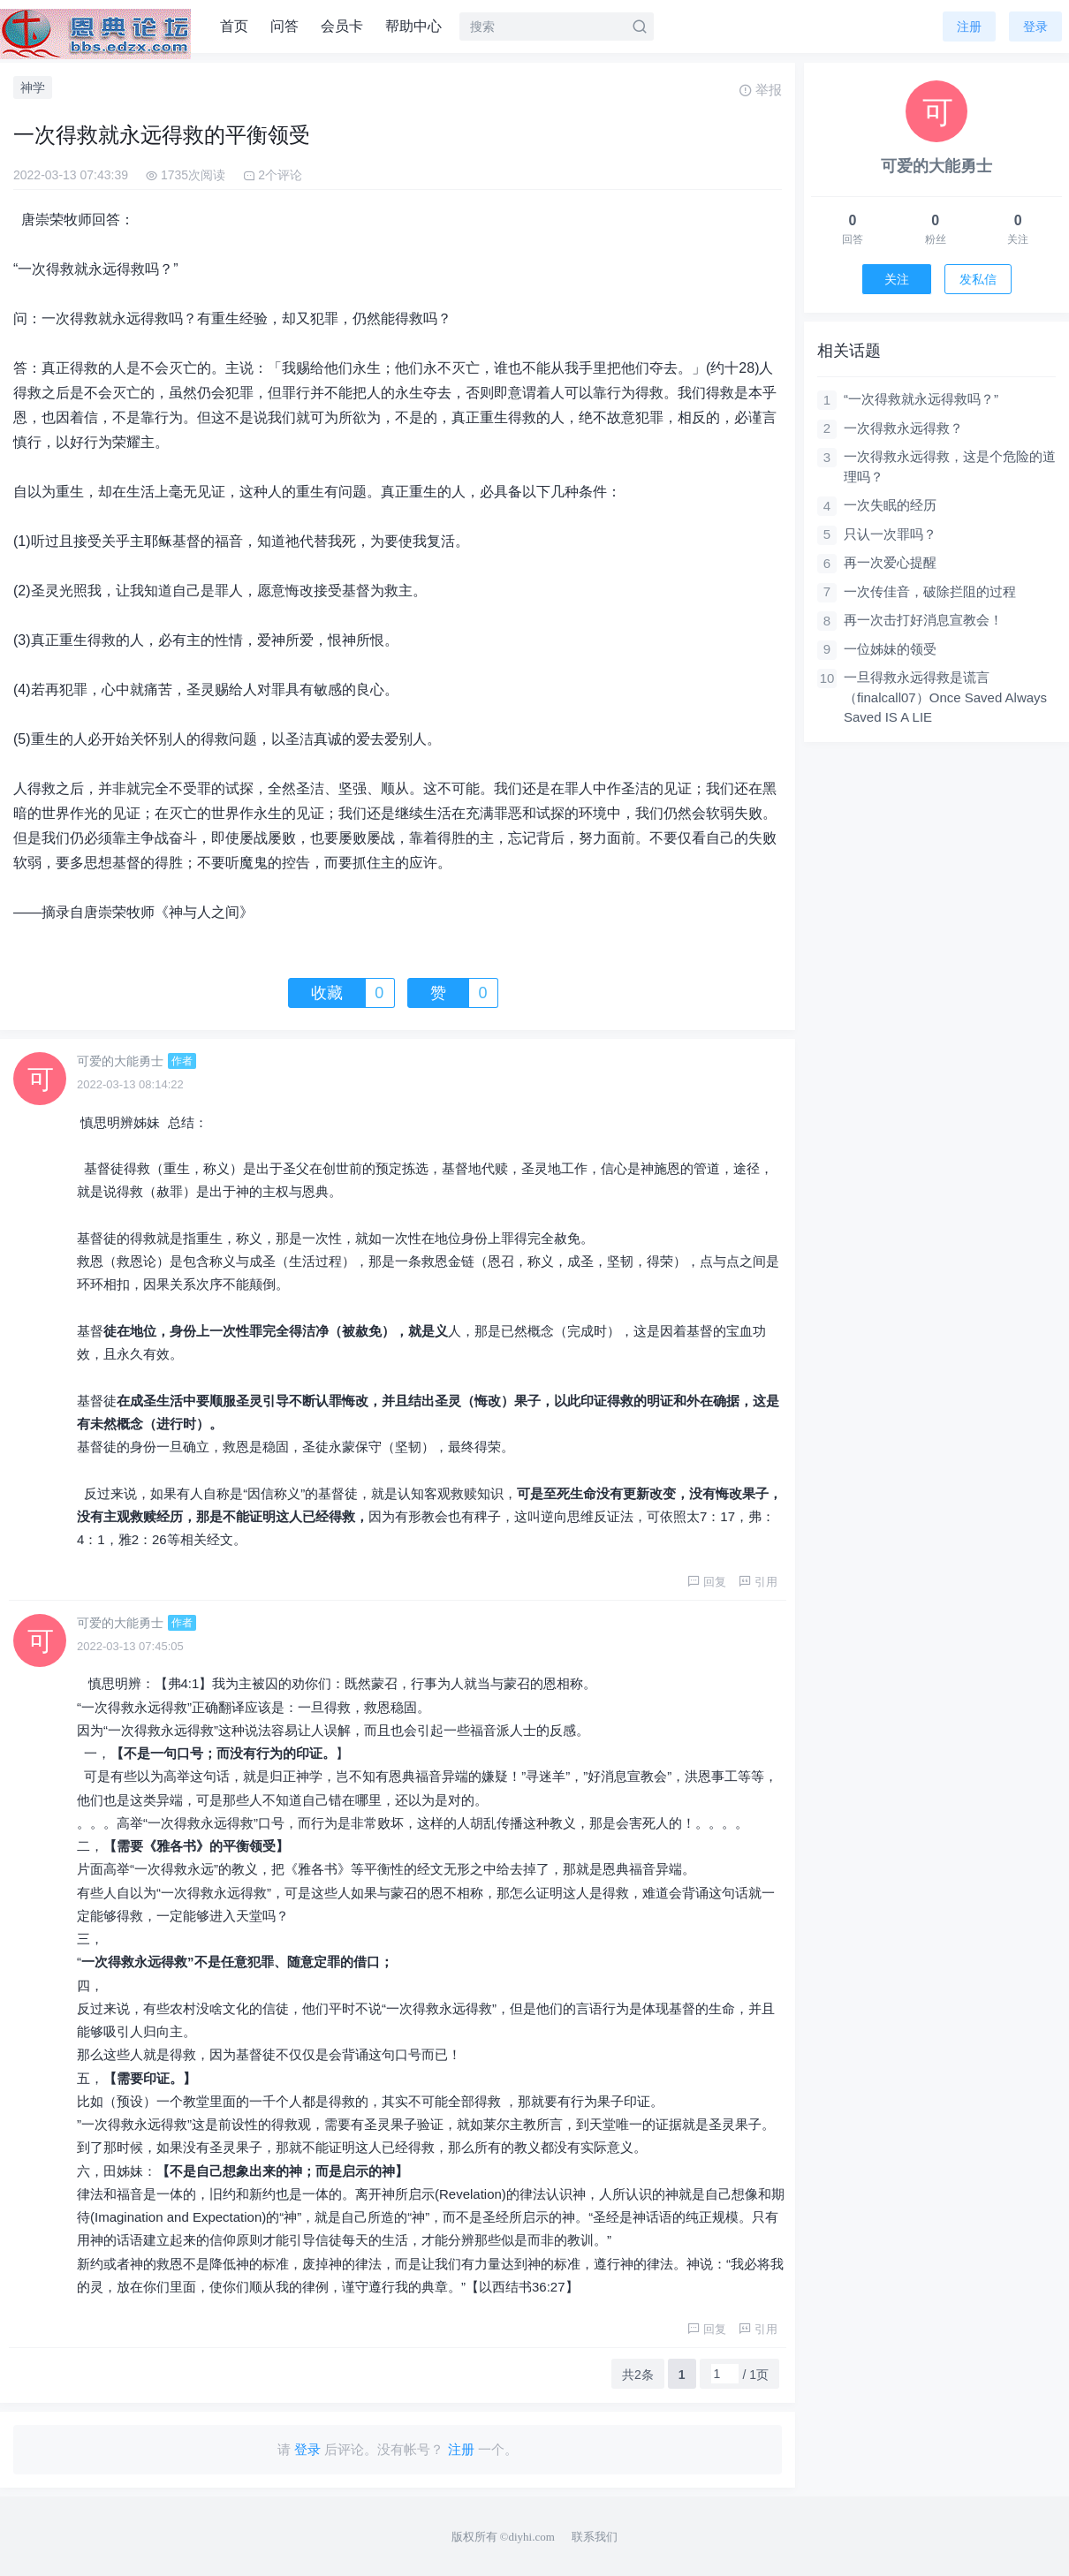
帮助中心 (413, 26)
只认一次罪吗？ (890, 534)
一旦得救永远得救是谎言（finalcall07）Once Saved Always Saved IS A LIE (945, 697)
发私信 (978, 279)
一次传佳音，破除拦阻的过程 (930, 591)
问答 (284, 26)
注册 (969, 26)
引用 (758, 1581)
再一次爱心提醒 (890, 562)
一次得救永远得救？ (903, 428)
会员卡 (342, 26)
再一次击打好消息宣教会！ (923, 619)
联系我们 (595, 2536)
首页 (234, 26)
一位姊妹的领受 (890, 648)
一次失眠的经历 (890, 504)
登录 (1035, 26)
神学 (32, 87)
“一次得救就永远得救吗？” (921, 398)
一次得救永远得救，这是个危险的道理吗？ (950, 466)
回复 (706, 1581)
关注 (896, 279)
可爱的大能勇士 (120, 1061)
